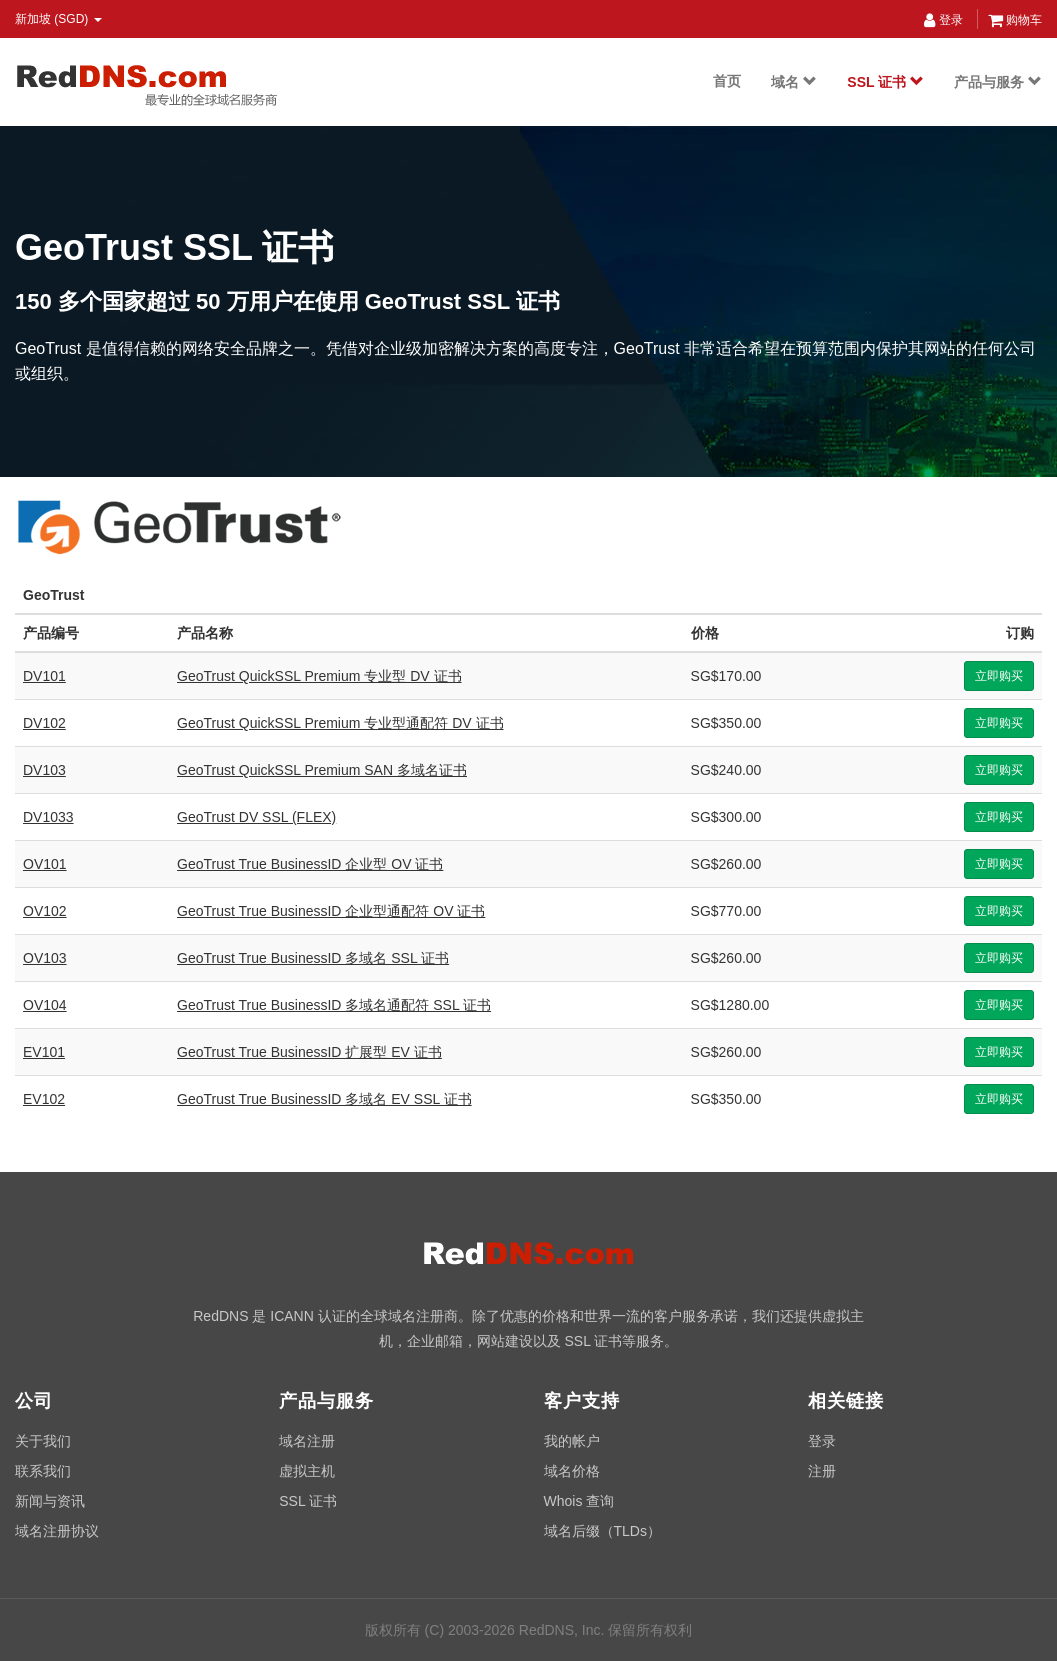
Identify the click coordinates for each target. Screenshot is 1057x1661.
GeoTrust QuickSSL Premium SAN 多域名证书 (322, 770)
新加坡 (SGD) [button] (58, 19)
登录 (943, 20)
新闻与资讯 (50, 1501)
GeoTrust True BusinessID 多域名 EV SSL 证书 (324, 1099)
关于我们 (43, 1441)
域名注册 (307, 1441)
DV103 (44, 770)
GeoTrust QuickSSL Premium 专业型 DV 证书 (319, 676)
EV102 (44, 1099)
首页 (727, 81)
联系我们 (43, 1471)
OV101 (45, 864)
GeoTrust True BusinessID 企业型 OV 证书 (310, 864)
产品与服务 (998, 82)
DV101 (44, 676)
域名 (794, 82)
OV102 (45, 911)
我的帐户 (572, 1441)
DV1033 (48, 817)
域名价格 (572, 1471)
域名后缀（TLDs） (602, 1531)
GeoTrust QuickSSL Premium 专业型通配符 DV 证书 (340, 723)
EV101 (44, 1052)
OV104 (45, 1005)
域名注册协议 (57, 1531)
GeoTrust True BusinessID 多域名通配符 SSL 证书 (334, 1005)
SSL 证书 (885, 82)
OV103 (45, 958)
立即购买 (999, 676)
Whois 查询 (579, 1501)
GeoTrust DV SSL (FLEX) (256, 817)
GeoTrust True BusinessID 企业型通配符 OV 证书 (331, 911)
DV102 (44, 723)
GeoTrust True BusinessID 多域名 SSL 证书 (313, 958)
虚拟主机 (307, 1471)
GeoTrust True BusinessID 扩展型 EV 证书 (309, 1052)
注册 (822, 1471)
